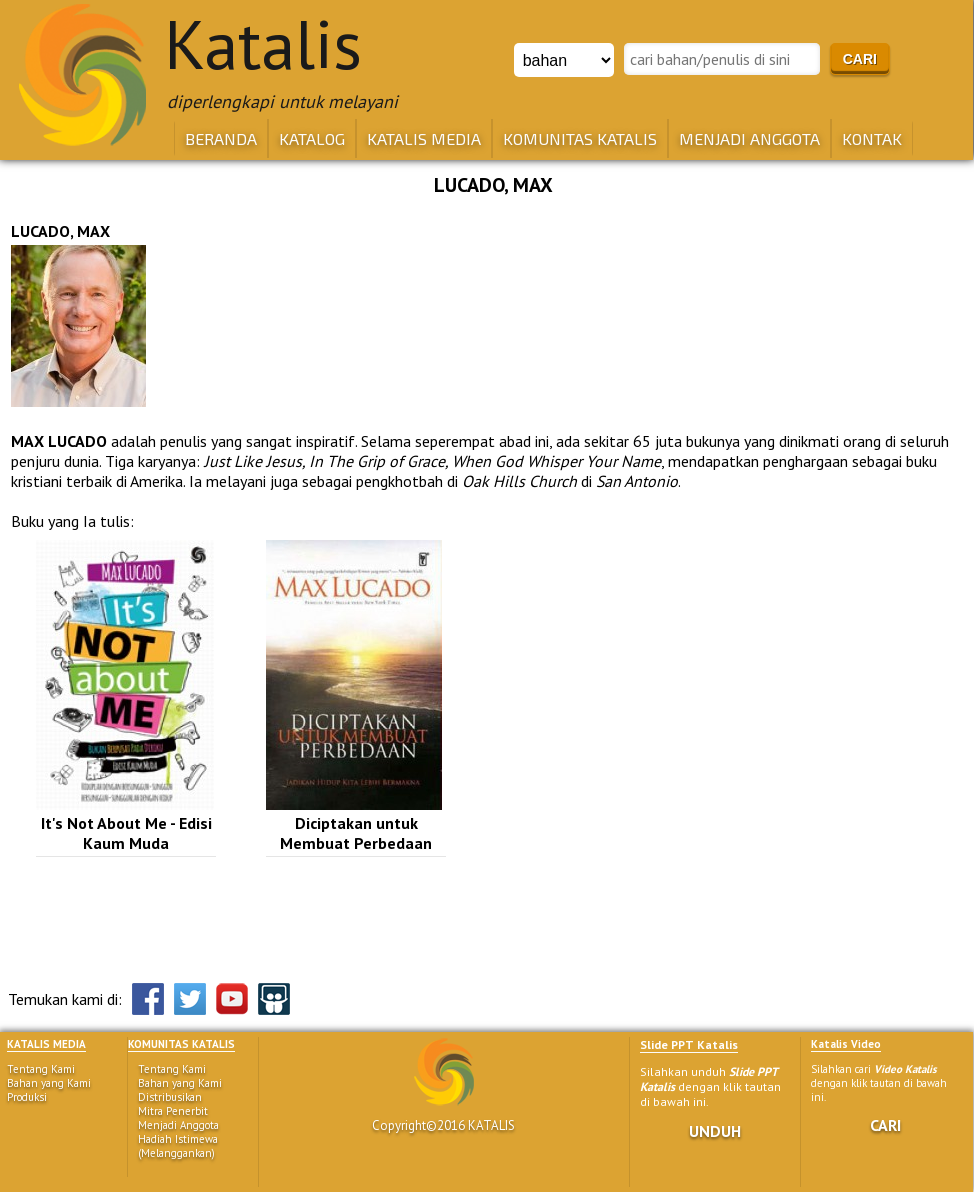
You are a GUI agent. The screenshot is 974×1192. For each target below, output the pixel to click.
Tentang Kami (41, 1069)
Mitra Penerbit (173, 1111)
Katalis (263, 44)
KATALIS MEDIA (424, 138)
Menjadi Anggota (178, 1125)
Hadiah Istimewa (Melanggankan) (178, 1146)
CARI (885, 1125)
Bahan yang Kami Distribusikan (180, 1090)
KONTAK (872, 138)
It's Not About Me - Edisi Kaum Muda (126, 833)
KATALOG (312, 138)
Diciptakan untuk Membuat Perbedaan (356, 833)
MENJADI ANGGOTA (749, 138)
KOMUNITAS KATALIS (580, 138)
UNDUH (715, 1131)
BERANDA (221, 138)
